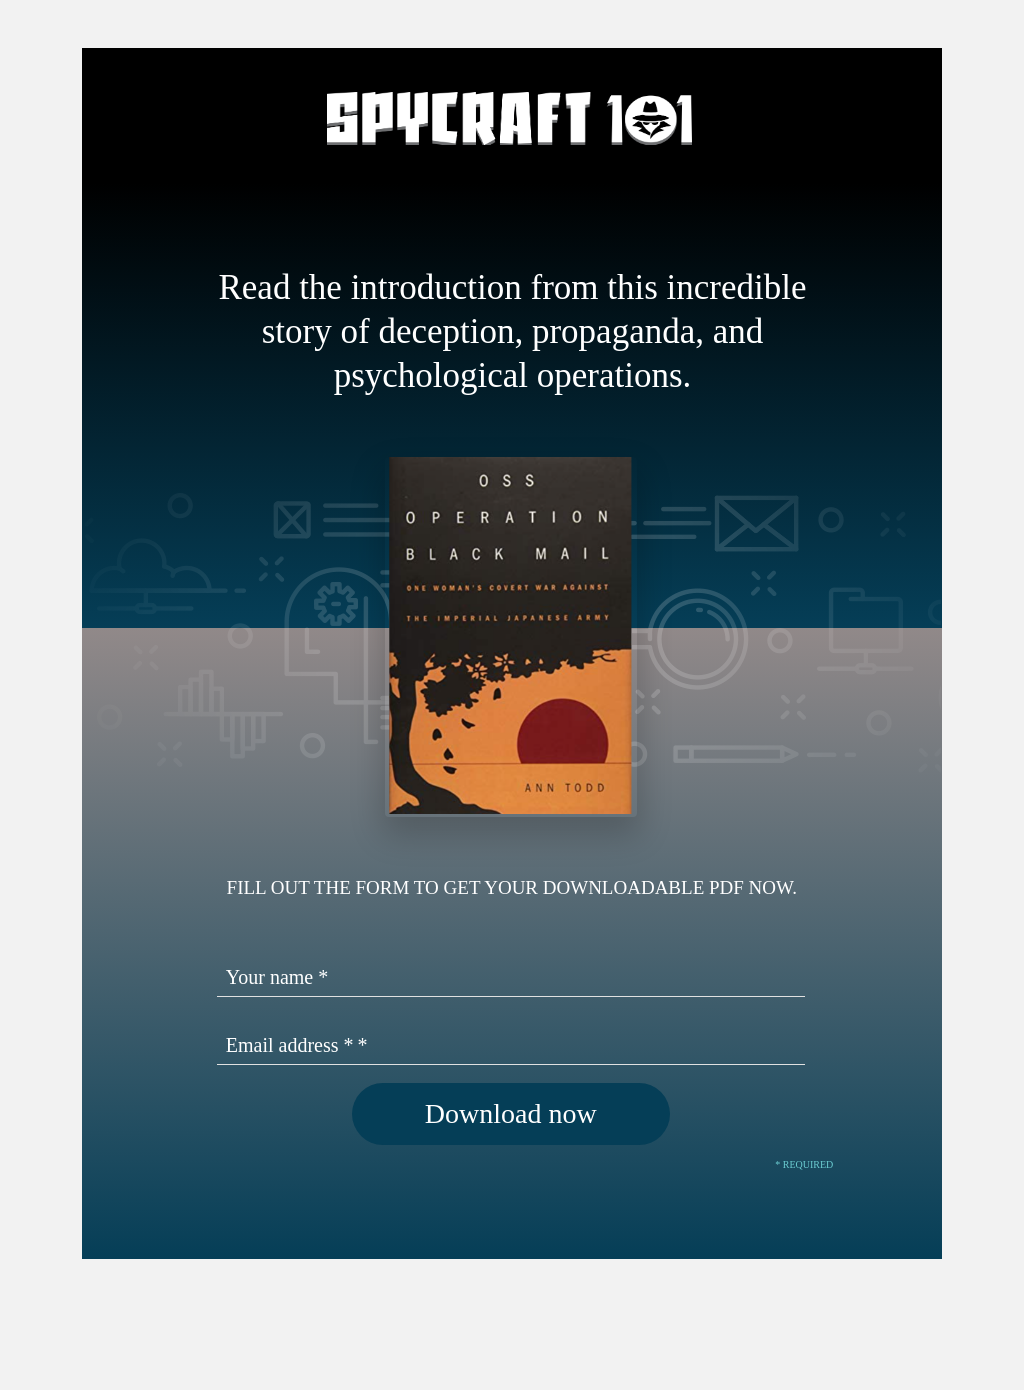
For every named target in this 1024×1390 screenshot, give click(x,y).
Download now (511, 1113)
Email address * (290, 1045)
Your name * (277, 977)
